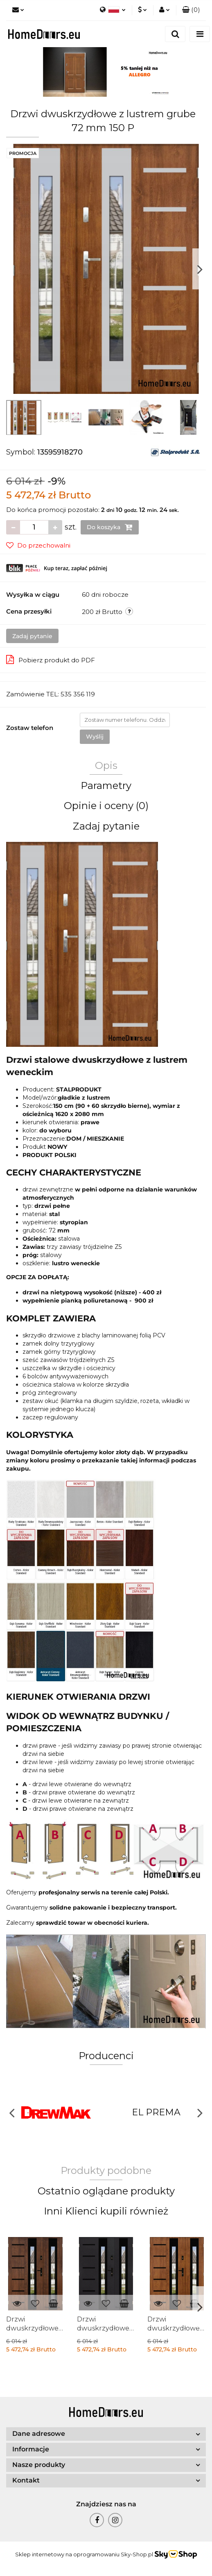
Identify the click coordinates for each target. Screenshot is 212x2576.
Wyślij (95, 736)
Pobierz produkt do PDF (50, 659)
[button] (191, 10)
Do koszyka (110, 527)
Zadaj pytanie (32, 636)
